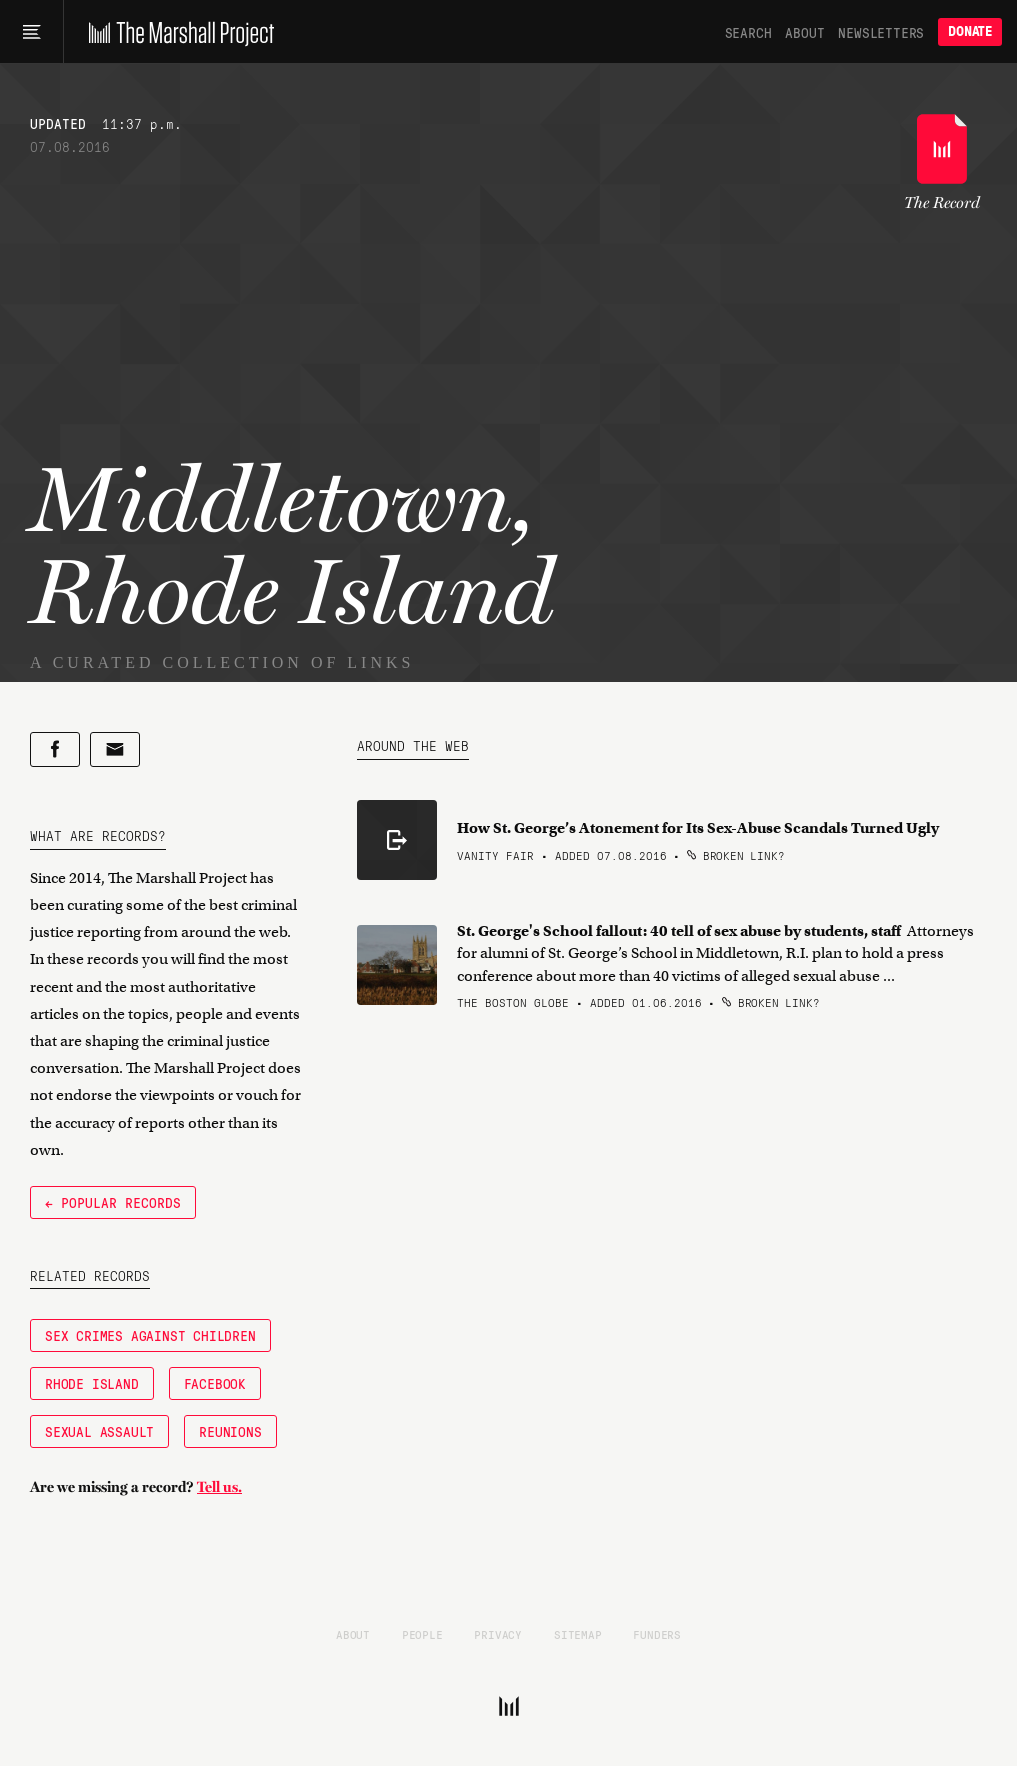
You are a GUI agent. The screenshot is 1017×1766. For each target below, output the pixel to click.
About (804, 32)
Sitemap (578, 1634)
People (422, 1634)
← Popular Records (113, 1202)
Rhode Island (92, 1383)
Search (748, 32)
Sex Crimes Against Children (150, 1335)
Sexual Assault (99, 1431)
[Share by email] (115, 749)
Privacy (498, 1634)
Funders (657, 1634)
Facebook (215, 1383)
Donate (970, 31)
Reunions (230, 1431)
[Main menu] (31, 32)
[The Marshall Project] (176, 32)
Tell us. (219, 1487)
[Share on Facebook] (55, 749)
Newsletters (881, 32)
